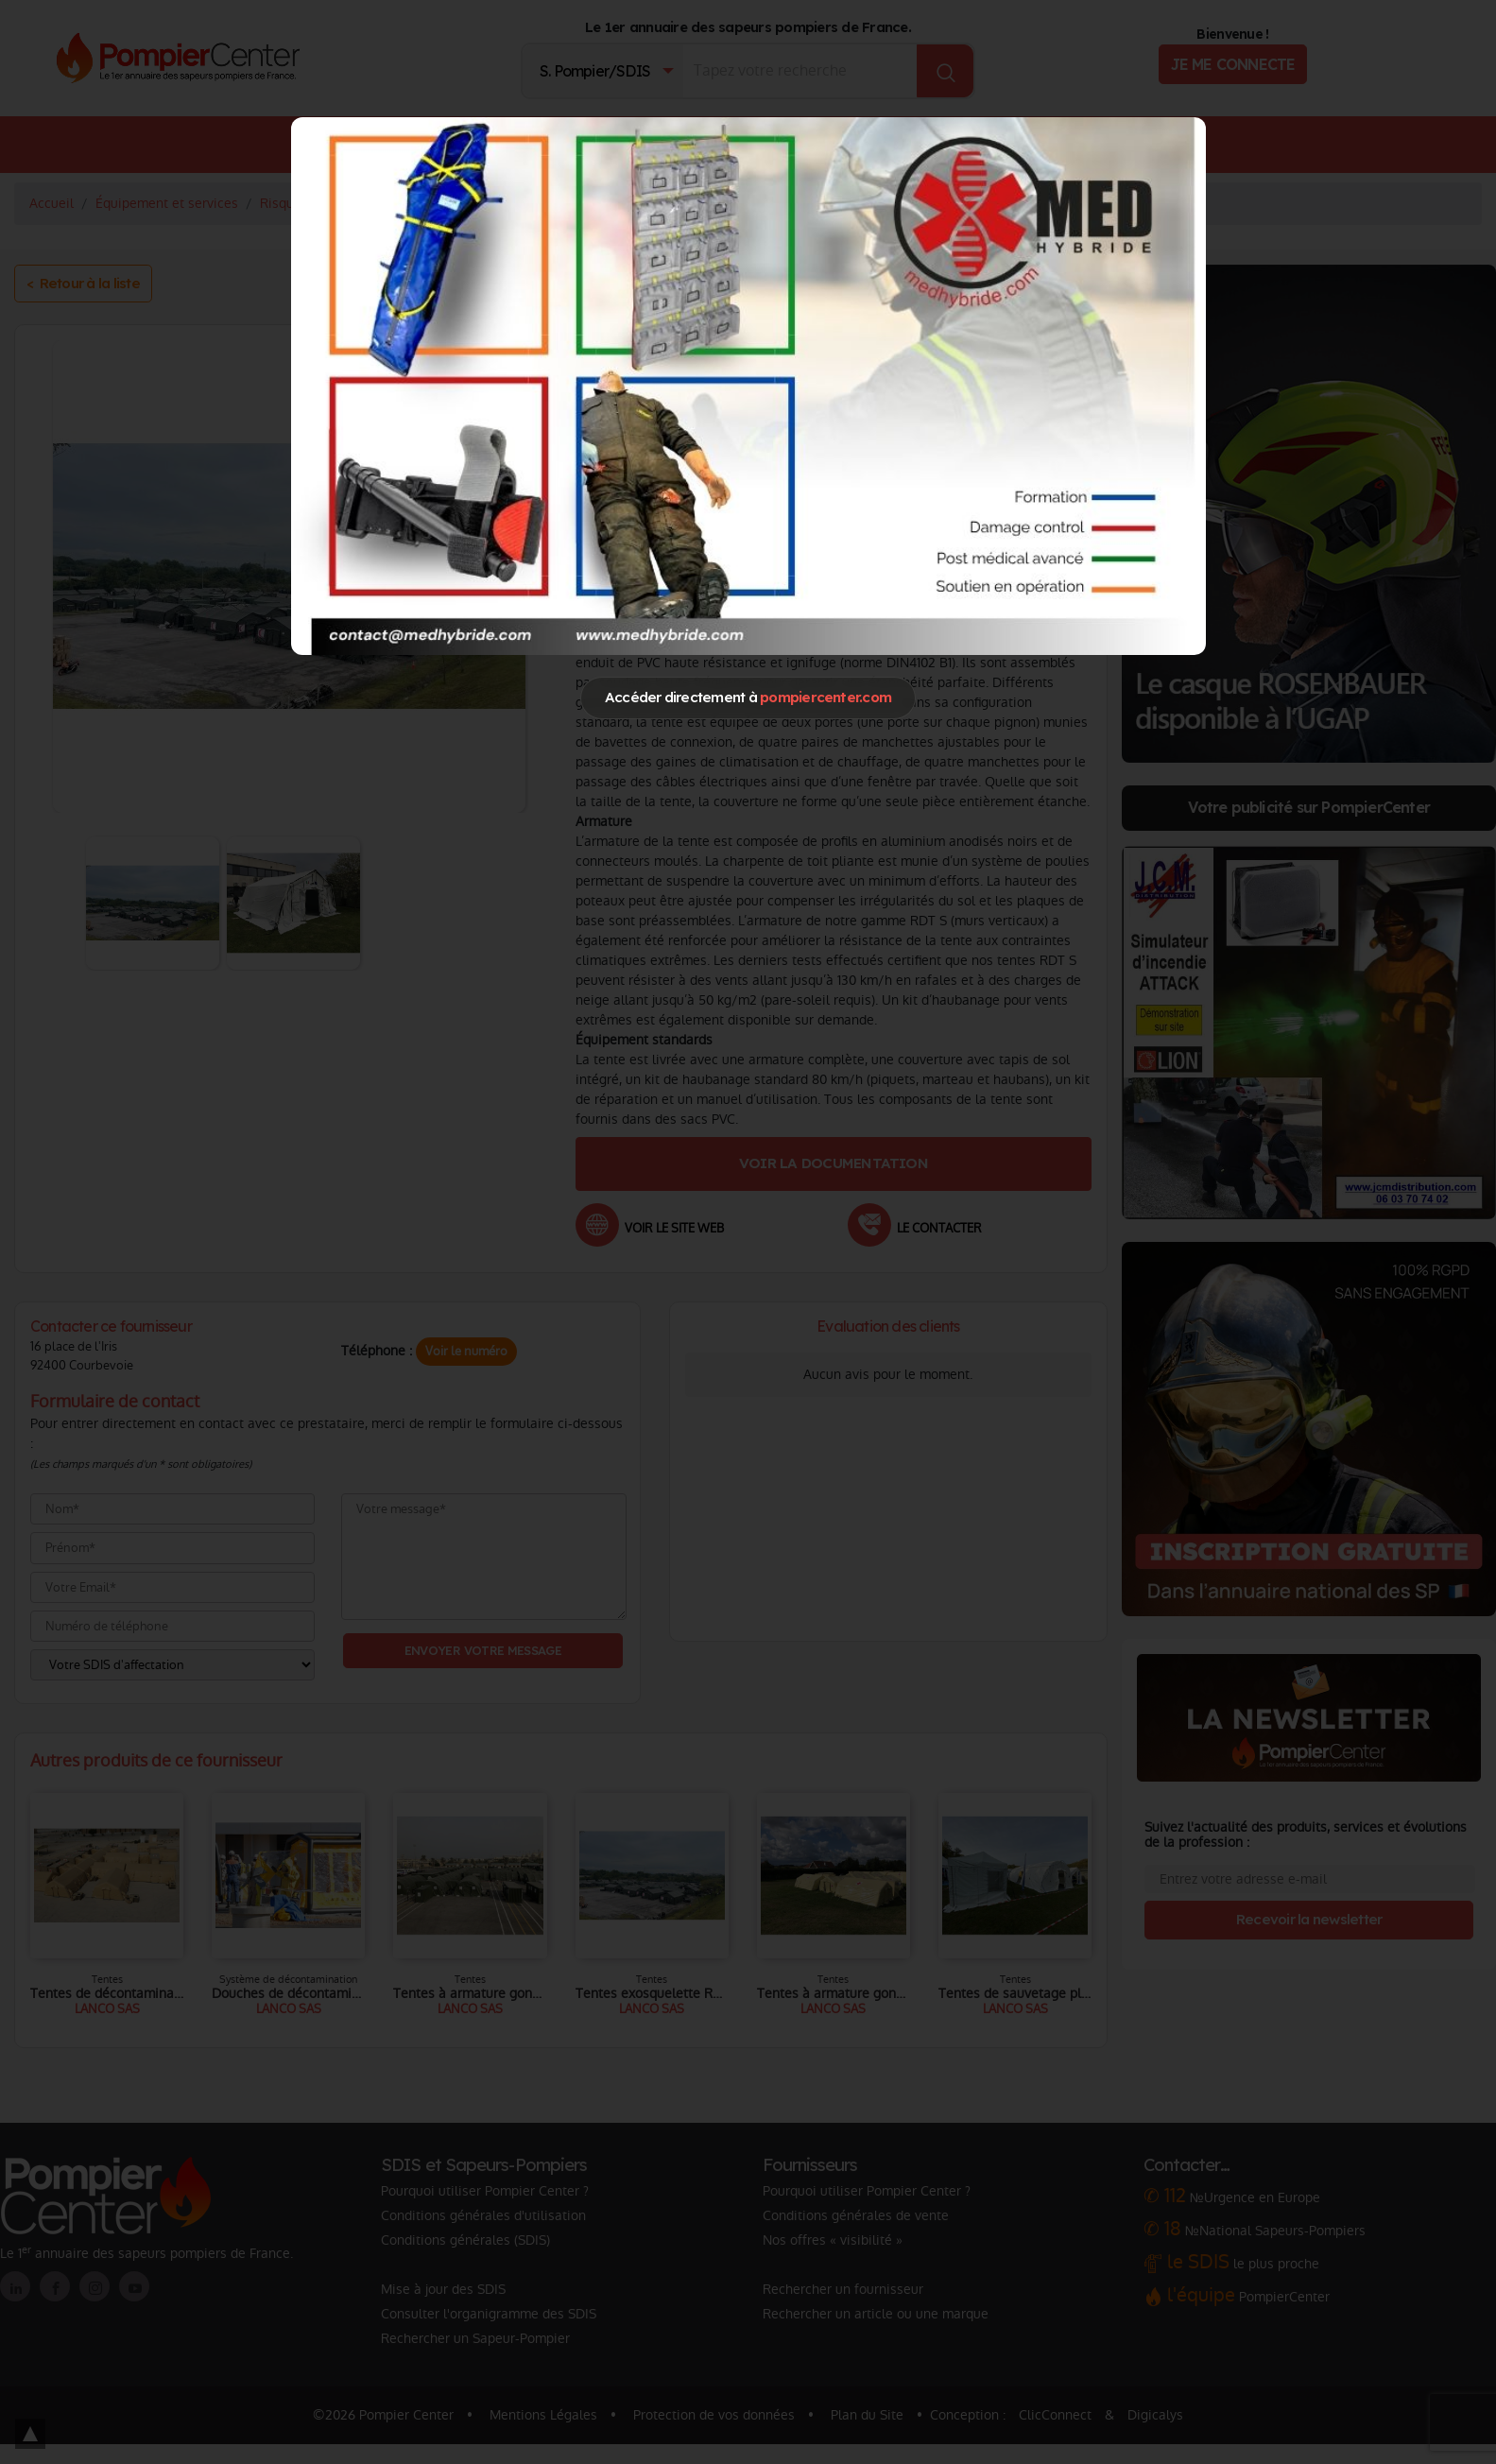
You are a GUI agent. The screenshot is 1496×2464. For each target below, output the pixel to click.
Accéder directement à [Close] (748, 697)
